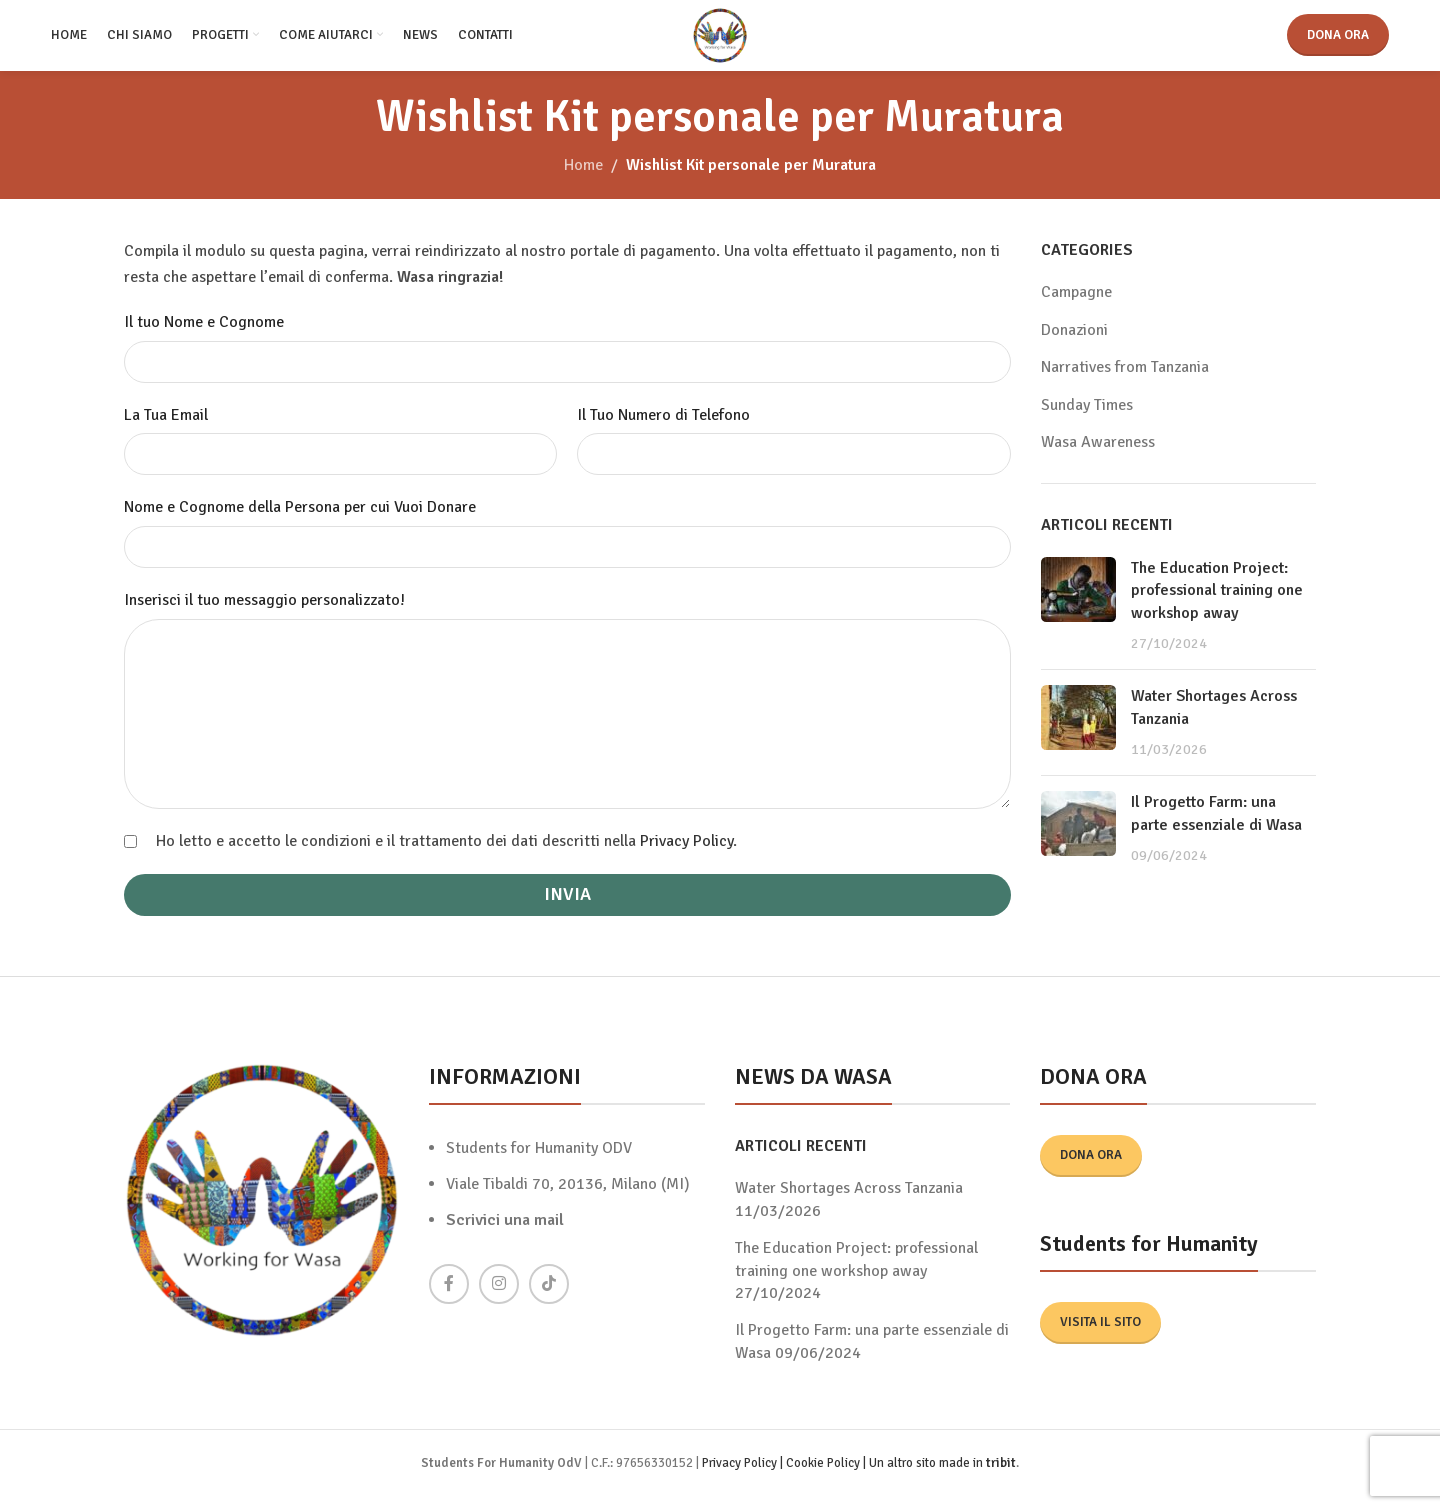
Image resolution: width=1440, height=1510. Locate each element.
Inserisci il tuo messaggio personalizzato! (264, 614)
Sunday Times (1087, 419)
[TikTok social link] (549, 1298)
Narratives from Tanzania (1125, 382)
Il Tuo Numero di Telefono (663, 429)
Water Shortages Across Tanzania (849, 1203)
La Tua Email (166, 429)
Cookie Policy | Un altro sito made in (886, 1477)
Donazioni (1074, 344)
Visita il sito (1100, 1336)
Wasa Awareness (1098, 456)
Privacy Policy (686, 855)
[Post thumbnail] (1078, 620)
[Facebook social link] (449, 1298)
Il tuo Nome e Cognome (204, 337)
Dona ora (1338, 42)
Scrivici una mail (505, 1234)
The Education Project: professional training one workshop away (1217, 604)
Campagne (1076, 307)
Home (583, 180)
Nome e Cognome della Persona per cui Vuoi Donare (300, 522)
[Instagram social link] (499, 1298)
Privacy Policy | (744, 1477)
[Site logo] (720, 41)
